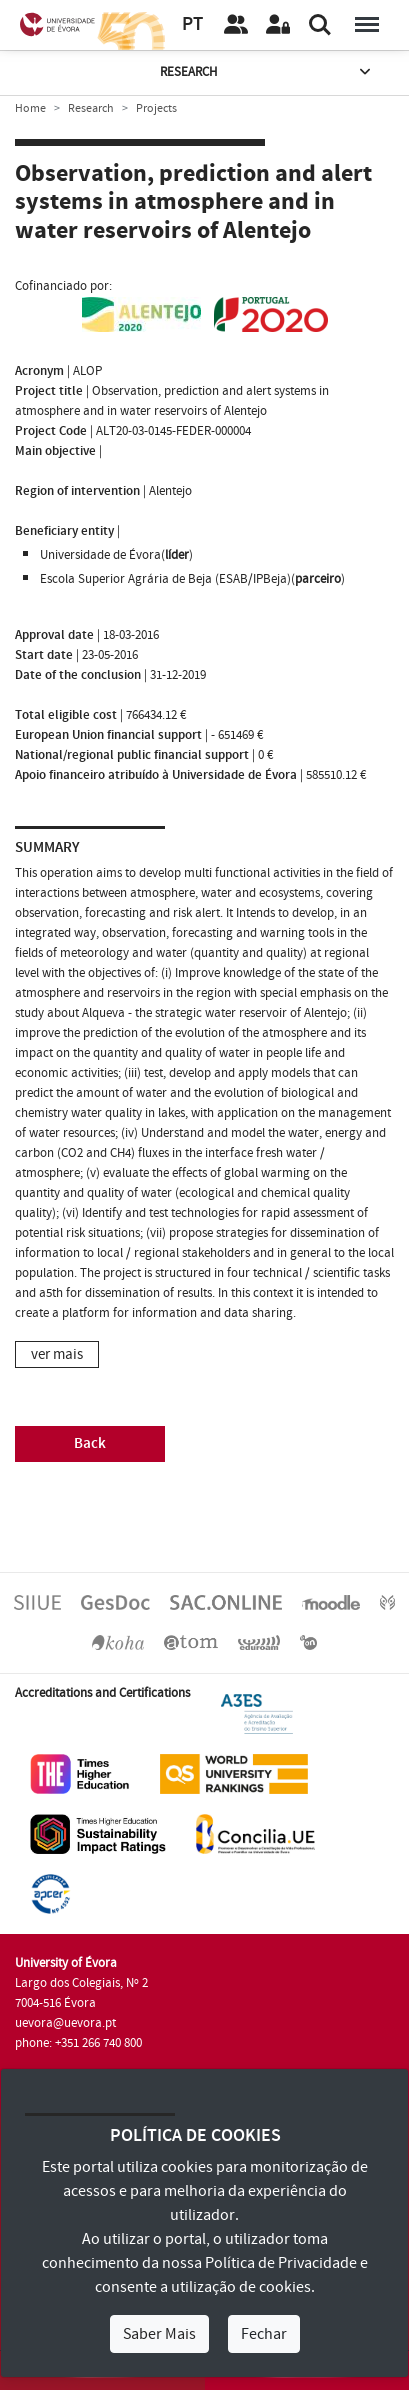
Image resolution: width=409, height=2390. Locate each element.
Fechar (264, 2334)
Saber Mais (159, 2334)
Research (267, 72)
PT (192, 24)
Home (30, 108)
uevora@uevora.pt (65, 2023)
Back (90, 1443)
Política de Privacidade (281, 2263)
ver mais (57, 1354)
